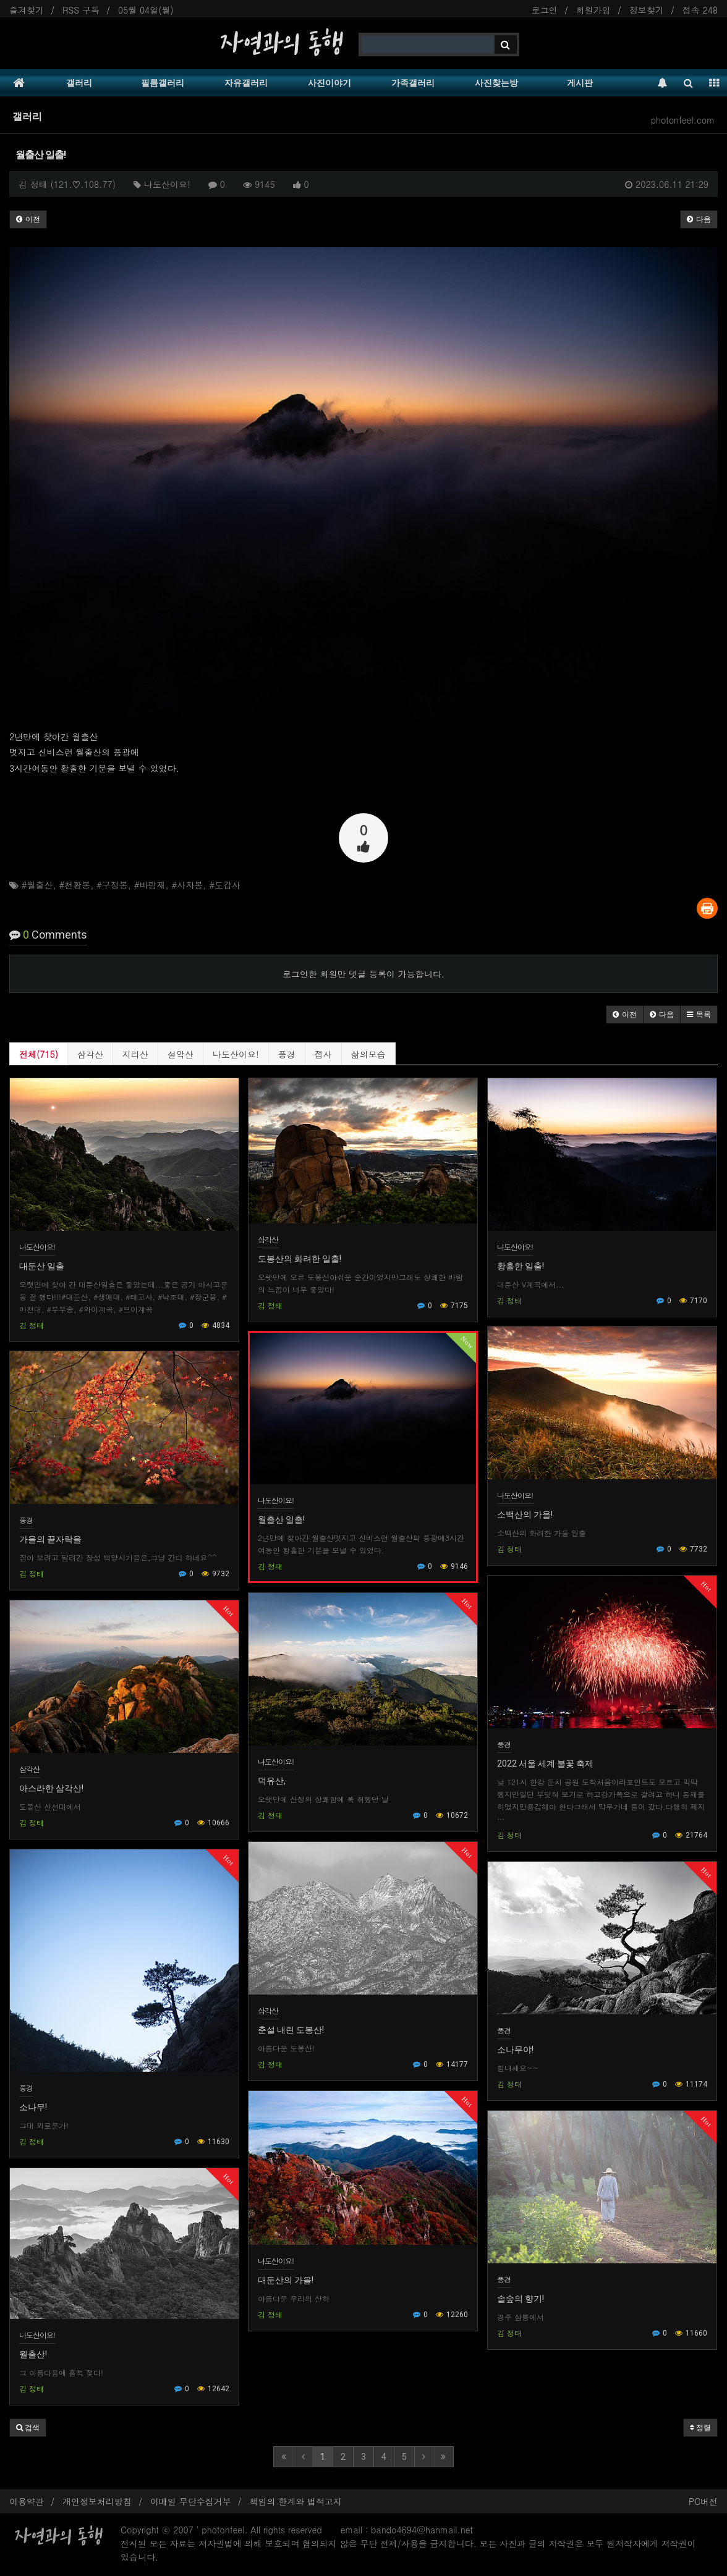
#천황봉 (74, 885)
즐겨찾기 (26, 10)
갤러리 (79, 83)
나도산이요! (236, 1054)
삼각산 (90, 1054)
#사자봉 (187, 885)
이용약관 (26, 2501)
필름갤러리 (162, 83)
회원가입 (593, 10)
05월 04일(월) (146, 10)
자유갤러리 (246, 83)
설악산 (180, 1054)
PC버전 (703, 2501)
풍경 (286, 1054)
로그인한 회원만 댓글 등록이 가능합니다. (363, 974)
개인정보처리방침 (97, 2501)
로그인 (545, 10)
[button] (625, 1014)
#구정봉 (112, 885)
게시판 (580, 83)
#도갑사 (224, 885)
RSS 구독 (81, 10)
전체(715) (38, 1054)
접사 (323, 1054)
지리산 (135, 1054)
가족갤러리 (413, 83)
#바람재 (150, 885)
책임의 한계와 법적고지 (296, 2501)
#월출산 (37, 885)
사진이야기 (329, 83)
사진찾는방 (496, 83)
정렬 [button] (700, 2427)
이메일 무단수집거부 (190, 2501)
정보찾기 (646, 10)
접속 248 (700, 10)
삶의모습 (368, 1054)
